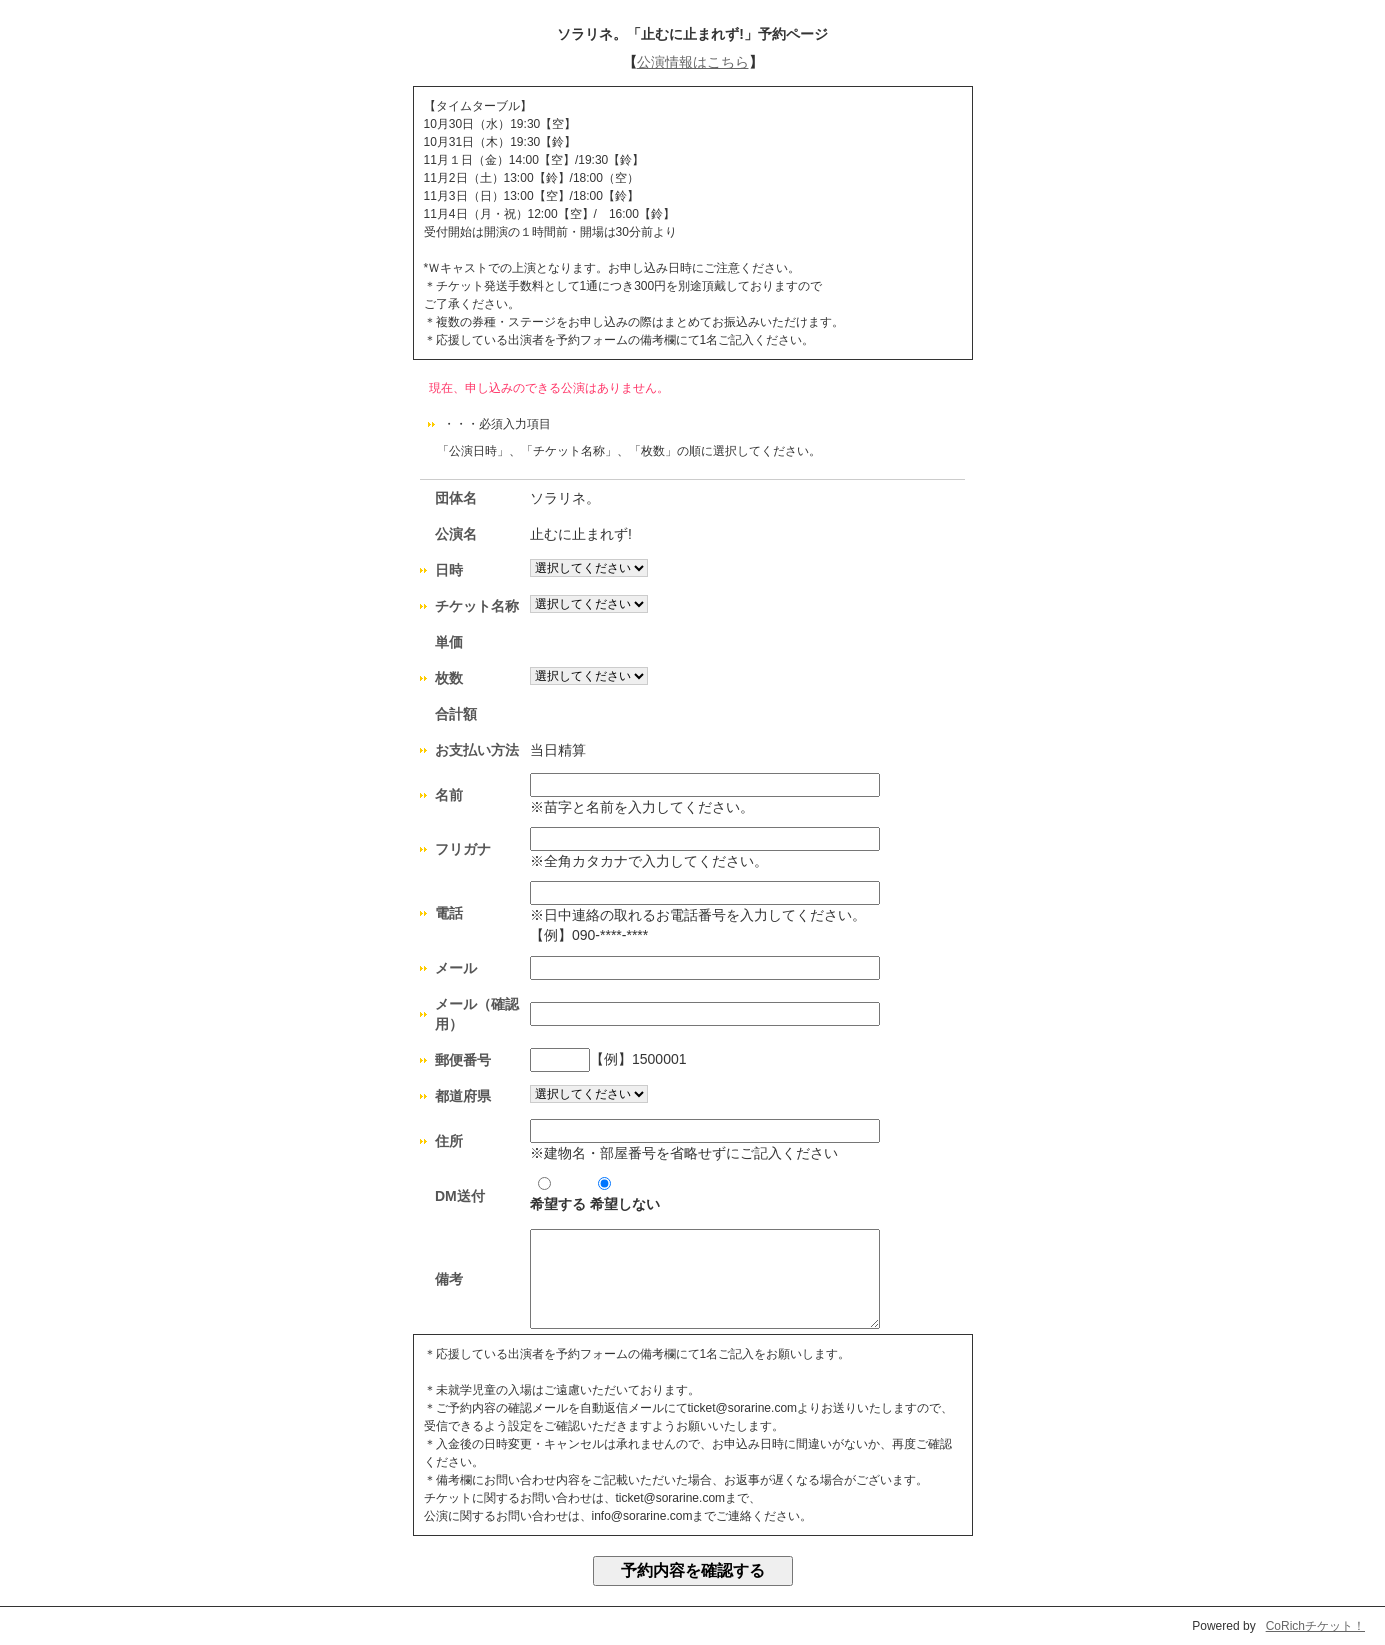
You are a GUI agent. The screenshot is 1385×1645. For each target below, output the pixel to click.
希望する (558, 1194)
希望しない (625, 1194)
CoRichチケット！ (1315, 1626)
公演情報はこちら (693, 62)
